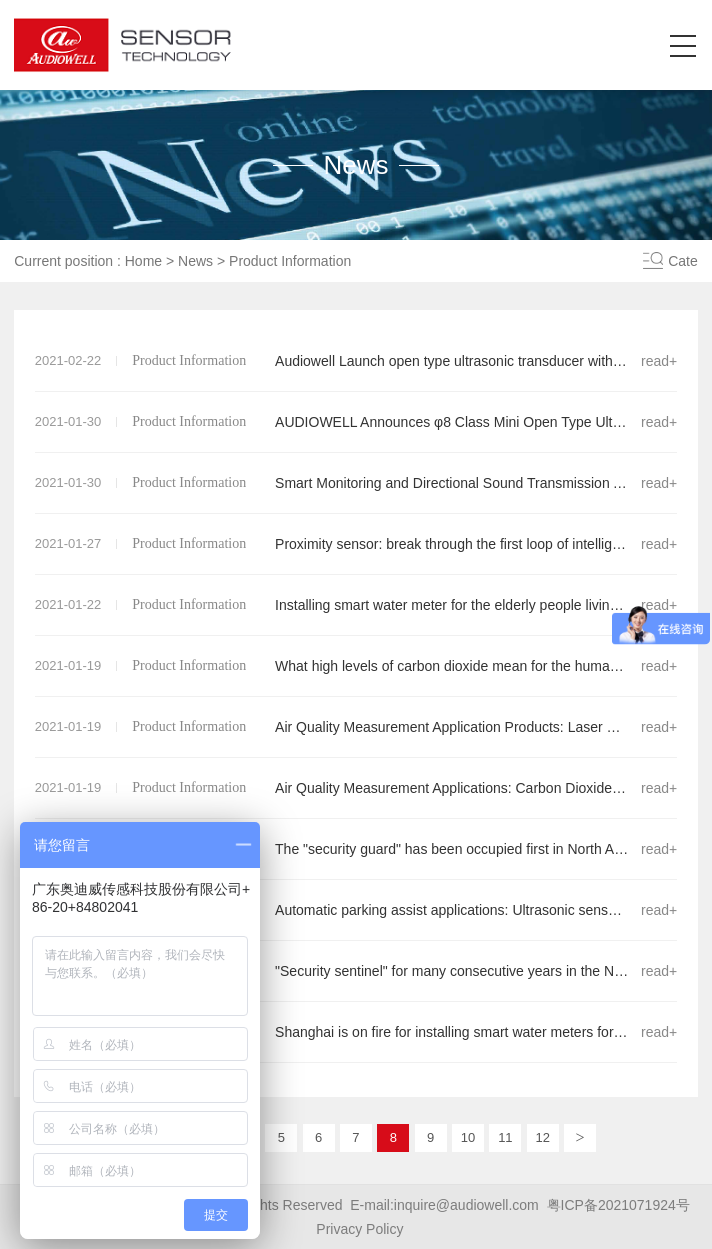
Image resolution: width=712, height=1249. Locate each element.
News (195, 261)
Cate (683, 261)
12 (542, 1137)
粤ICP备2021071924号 (618, 1205)
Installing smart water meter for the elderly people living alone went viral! (356, 605)
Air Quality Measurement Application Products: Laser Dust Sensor (356, 727)
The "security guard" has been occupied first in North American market (356, 849)
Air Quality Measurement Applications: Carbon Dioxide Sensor (356, 788)
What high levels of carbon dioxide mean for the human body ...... (356, 666)
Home (143, 261)
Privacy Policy (359, 1229)
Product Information (290, 261)
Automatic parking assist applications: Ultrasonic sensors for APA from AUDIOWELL (356, 910)
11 (505, 1137)
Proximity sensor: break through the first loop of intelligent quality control (356, 544)
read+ (659, 361)
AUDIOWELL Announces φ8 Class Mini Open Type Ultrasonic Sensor (356, 422)
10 (468, 1137)
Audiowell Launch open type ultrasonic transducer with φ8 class (356, 361)
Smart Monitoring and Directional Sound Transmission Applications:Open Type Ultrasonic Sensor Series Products (356, 483)
